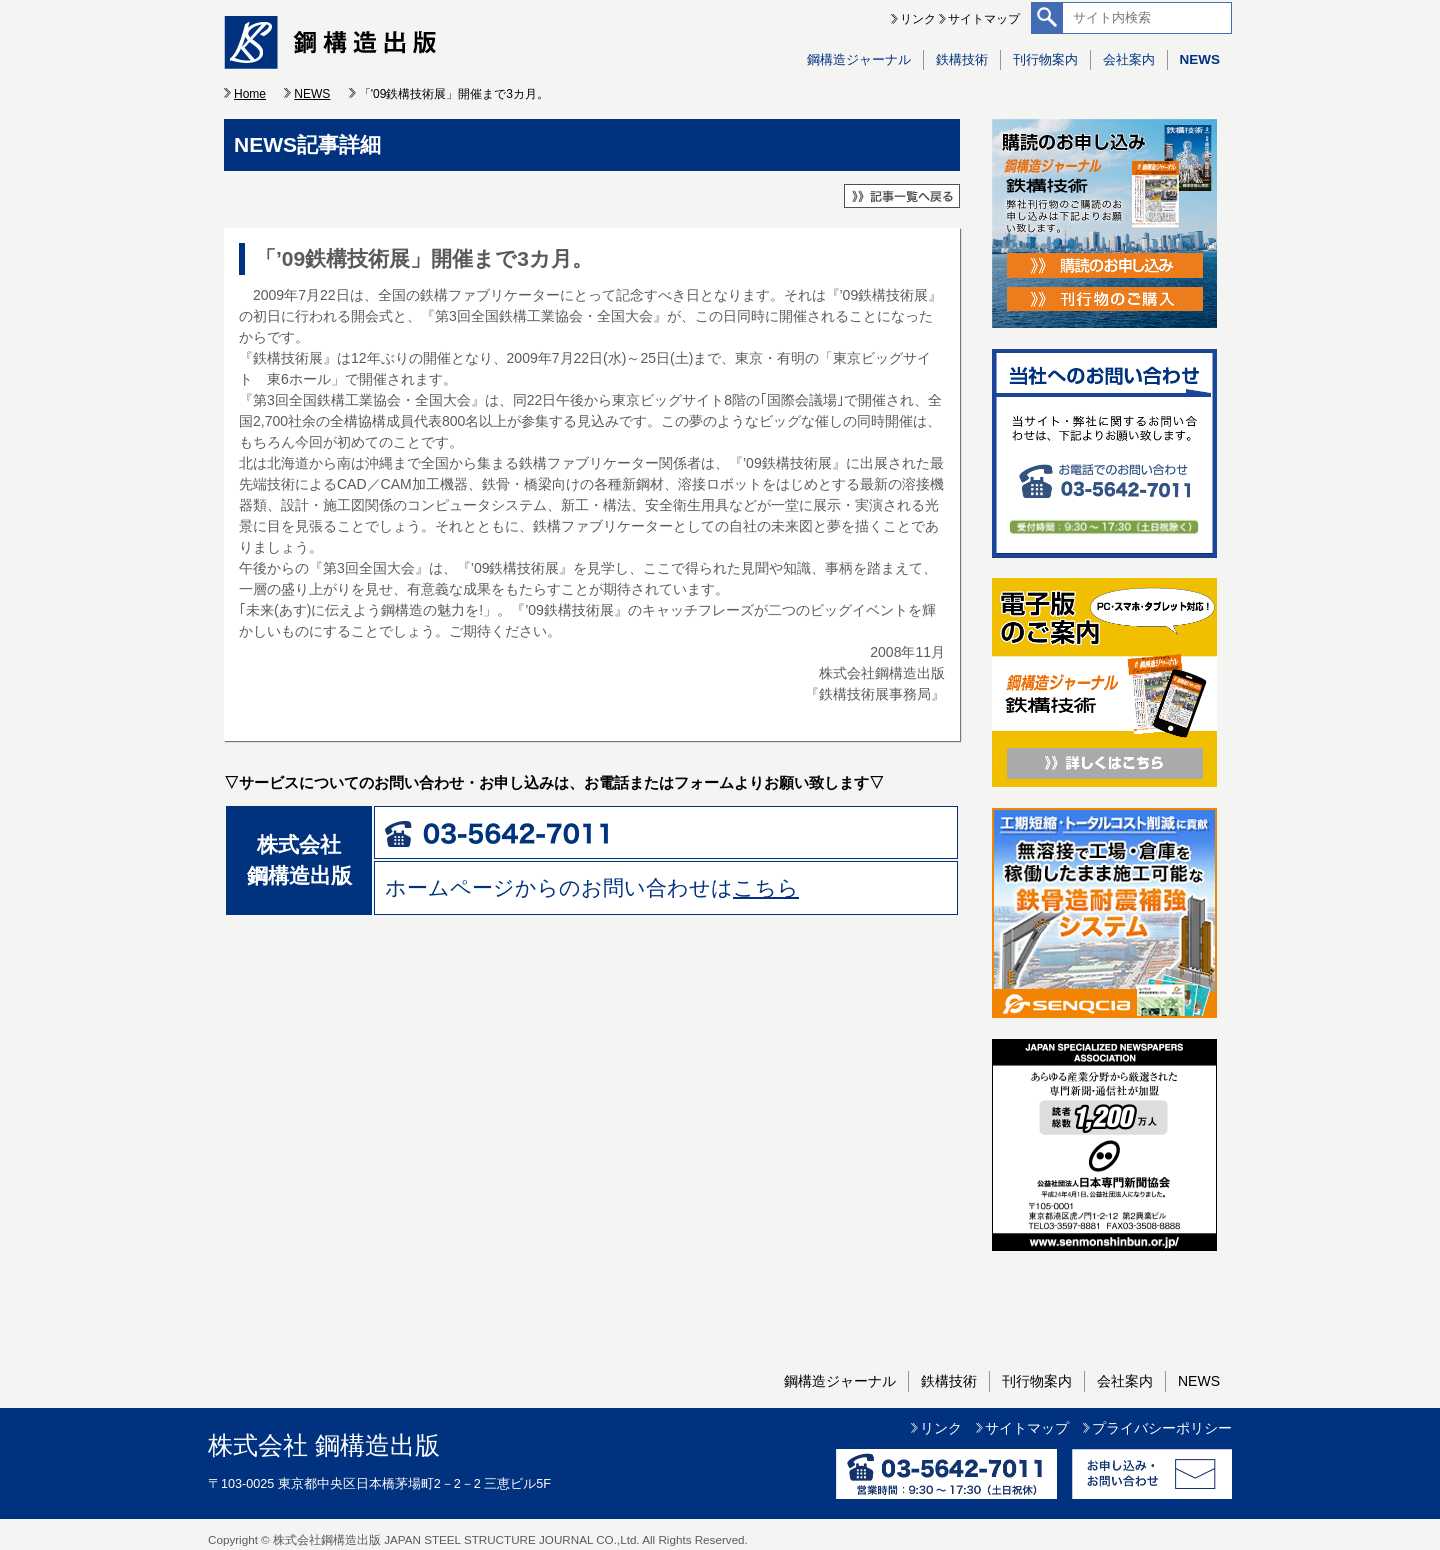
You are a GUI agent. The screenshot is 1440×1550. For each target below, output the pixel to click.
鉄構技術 (962, 59)
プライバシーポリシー (1162, 1428)
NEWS (1200, 59)
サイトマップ (984, 19)
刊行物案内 (1045, 59)
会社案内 (1129, 59)
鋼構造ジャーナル (859, 59)
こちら (766, 887)
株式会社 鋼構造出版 (324, 1445)
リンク (918, 19)
